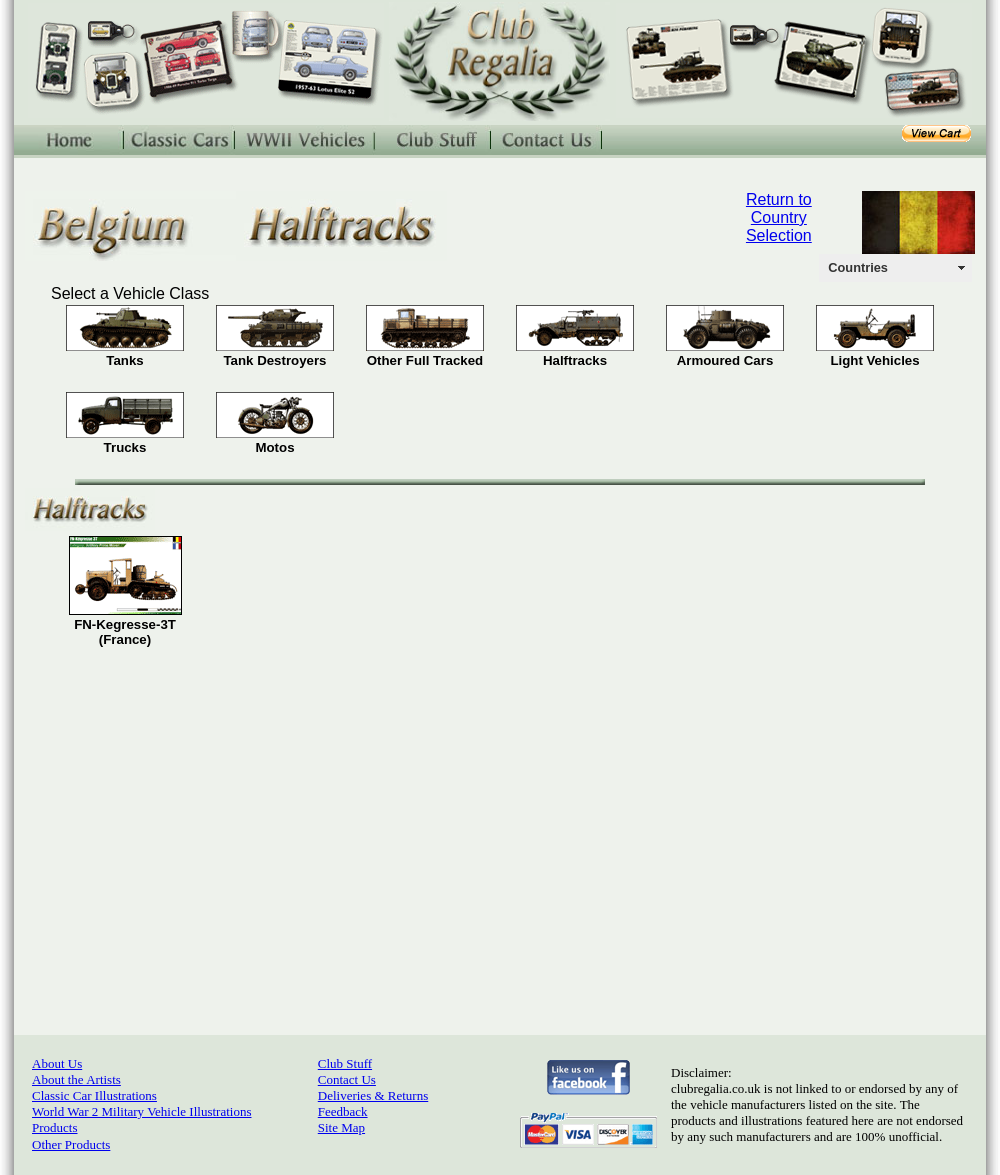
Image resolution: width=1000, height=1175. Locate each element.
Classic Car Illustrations (94, 1095)
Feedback (343, 1111)
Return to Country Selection (779, 217)
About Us (57, 1063)
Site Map (341, 1127)
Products (55, 1127)
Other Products (71, 1144)
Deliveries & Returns (373, 1095)
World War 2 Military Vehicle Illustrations (141, 1111)
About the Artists (76, 1079)
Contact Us (347, 1079)
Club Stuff (345, 1063)
